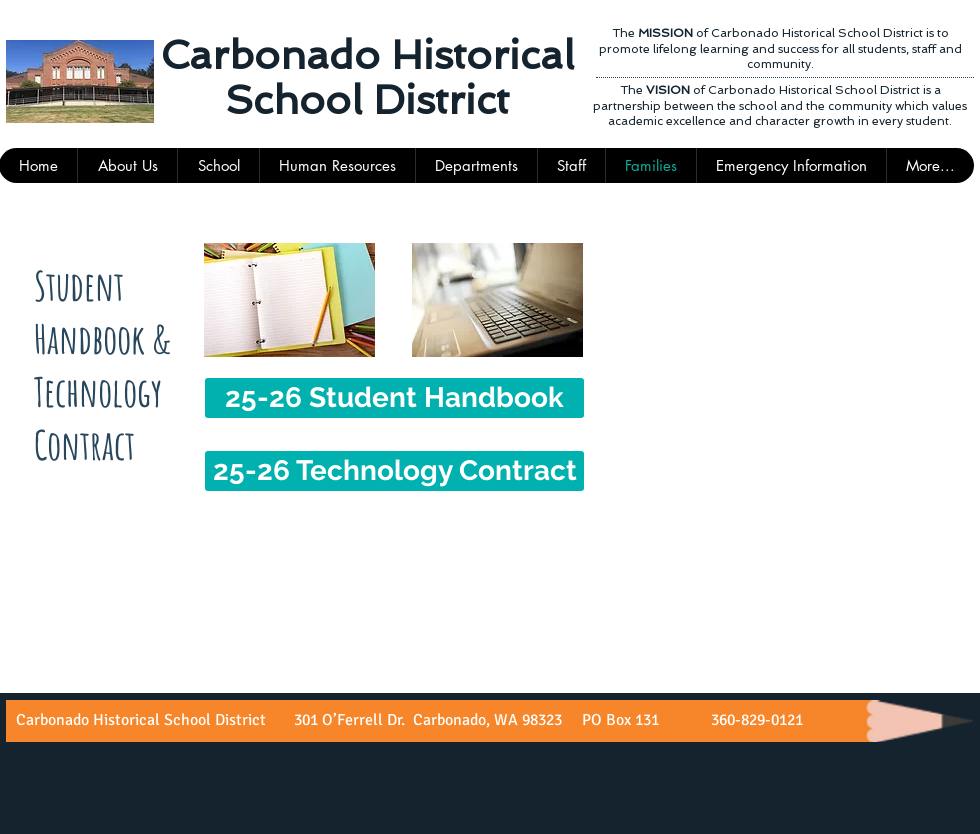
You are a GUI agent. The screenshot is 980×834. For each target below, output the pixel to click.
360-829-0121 (755, 720)
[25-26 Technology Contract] (394, 471)
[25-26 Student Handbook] (394, 398)
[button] (571, 165)
